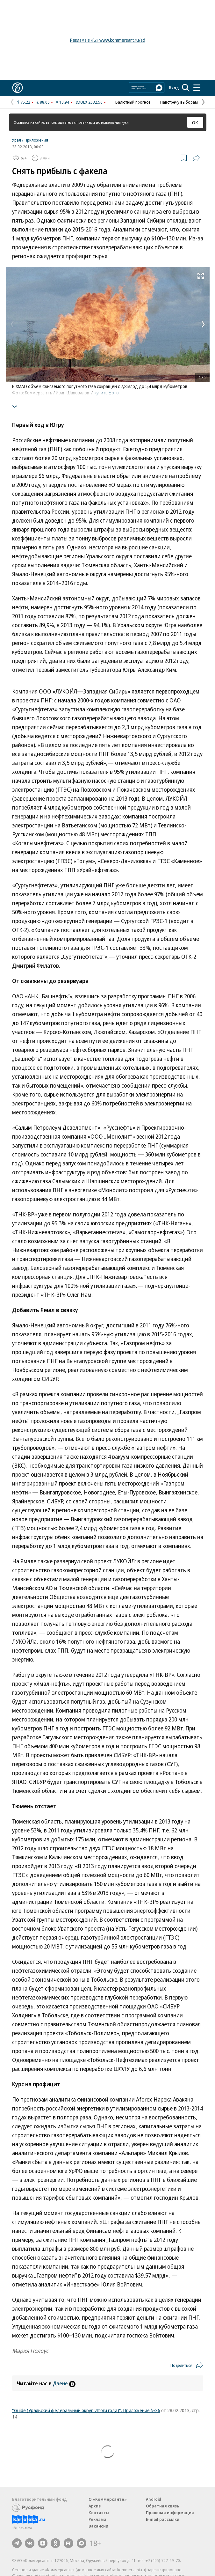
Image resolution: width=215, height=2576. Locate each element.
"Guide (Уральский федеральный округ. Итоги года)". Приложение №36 (86, 2410)
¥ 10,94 (62, 102)
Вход (174, 88)
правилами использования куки (102, 122)
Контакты (99, 2512)
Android (153, 2499)
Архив (95, 2506)
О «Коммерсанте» (108, 2499)
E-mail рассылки (162, 2519)
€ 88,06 (43, 102)
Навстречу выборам (179, 102)
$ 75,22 (23, 102)
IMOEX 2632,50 (89, 102)
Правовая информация (170, 2512)
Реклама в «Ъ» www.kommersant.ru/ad (107, 40)
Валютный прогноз (133, 102)
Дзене (64, 2383)
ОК (195, 122)
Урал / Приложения (30, 140)
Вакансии (98, 2526)
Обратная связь (162, 2506)
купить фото (107, 393)
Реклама (97, 2519)
